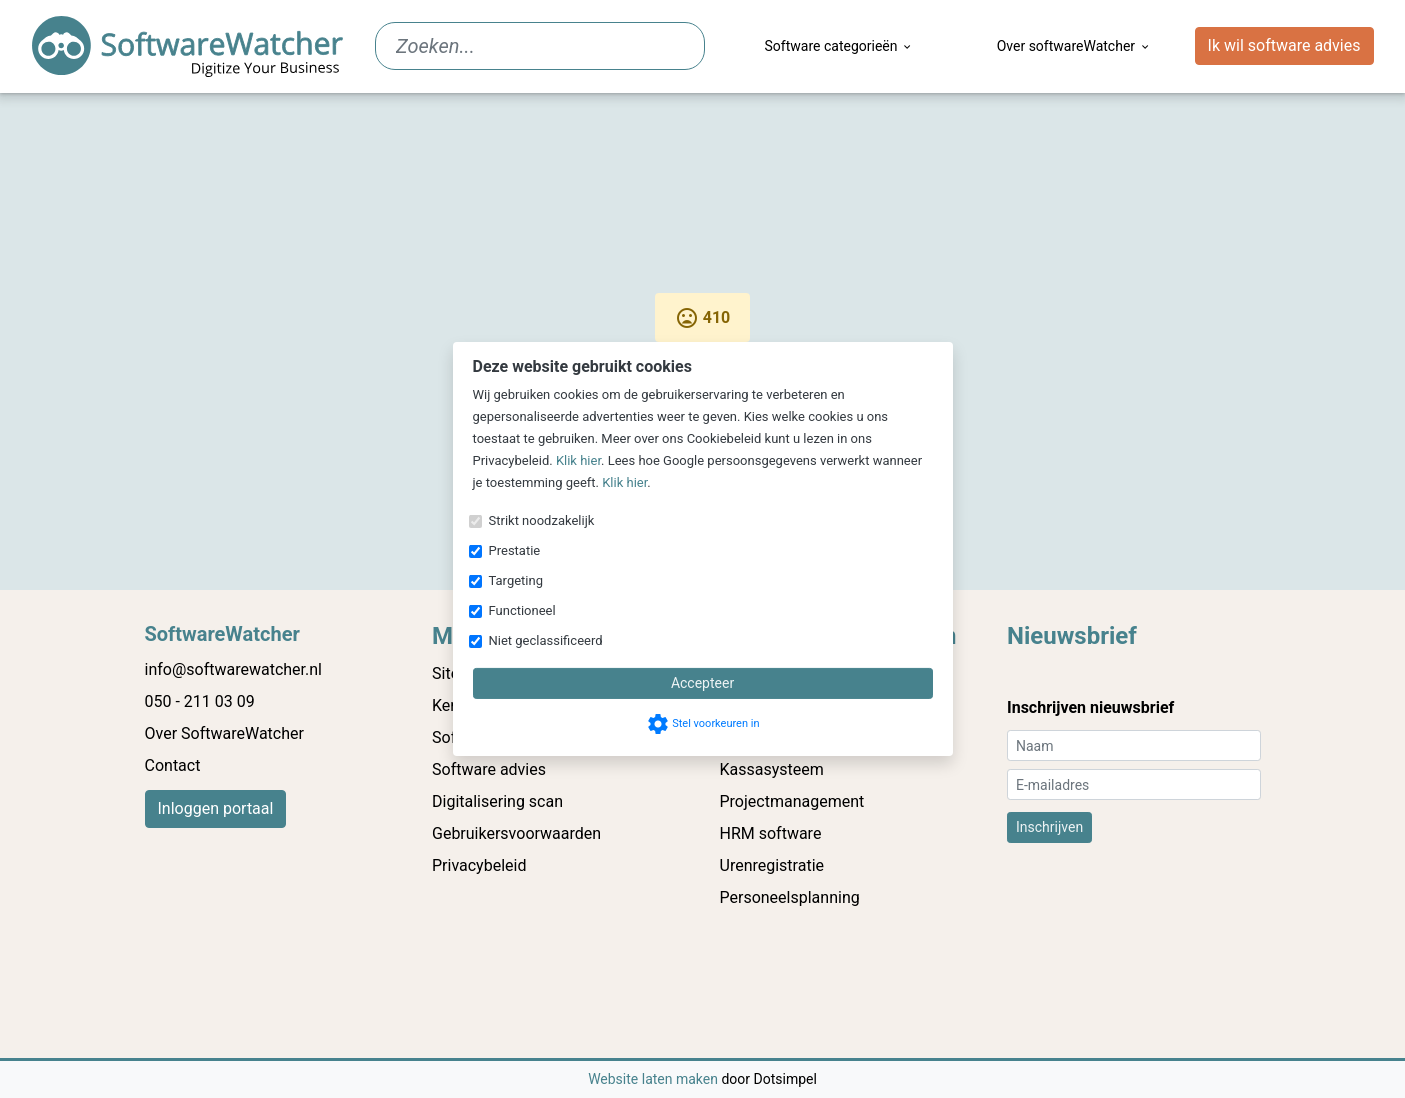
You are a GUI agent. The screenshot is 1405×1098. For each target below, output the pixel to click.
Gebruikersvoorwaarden (516, 833)
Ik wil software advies (1284, 45)
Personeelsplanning (790, 897)
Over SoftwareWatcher (224, 733)
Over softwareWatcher (1074, 46)
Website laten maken (654, 1079)
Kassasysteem (772, 769)
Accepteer (702, 683)
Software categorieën (839, 46)
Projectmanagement (792, 801)
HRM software (771, 833)
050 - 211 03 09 (200, 701)
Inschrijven (1049, 827)
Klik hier (578, 460)
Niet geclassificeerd (546, 640)
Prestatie (515, 550)
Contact (173, 765)
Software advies (489, 769)
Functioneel (522, 610)
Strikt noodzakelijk (542, 520)
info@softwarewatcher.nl (233, 669)
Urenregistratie (772, 865)
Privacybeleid (479, 865)
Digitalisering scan (497, 801)
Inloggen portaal (216, 808)
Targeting (516, 580)
